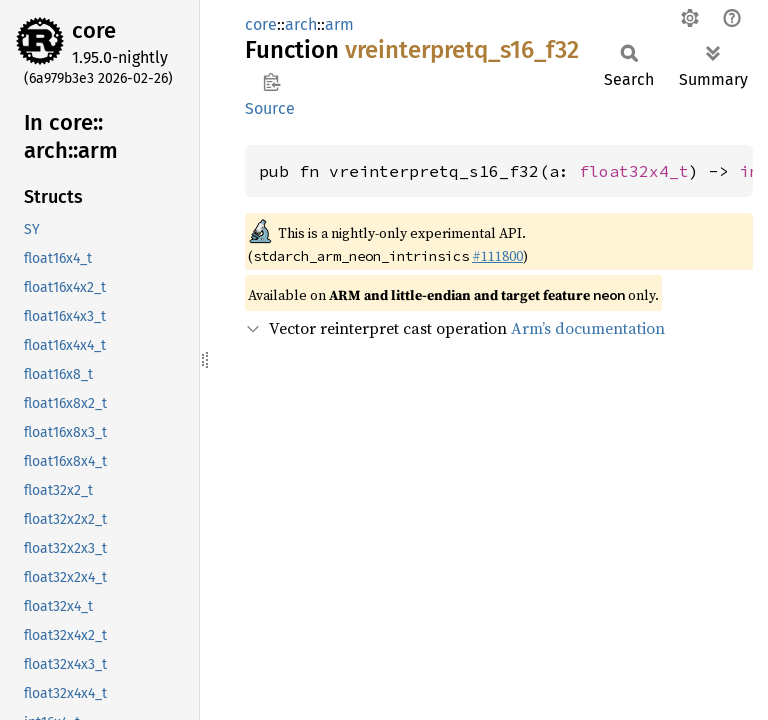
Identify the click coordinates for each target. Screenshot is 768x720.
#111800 (497, 256)
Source (270, 108)
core (94, 30)
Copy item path (271, 82)
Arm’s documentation (588, 328)
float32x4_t (634, 171)
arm (339, 24)
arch (301, 24)
